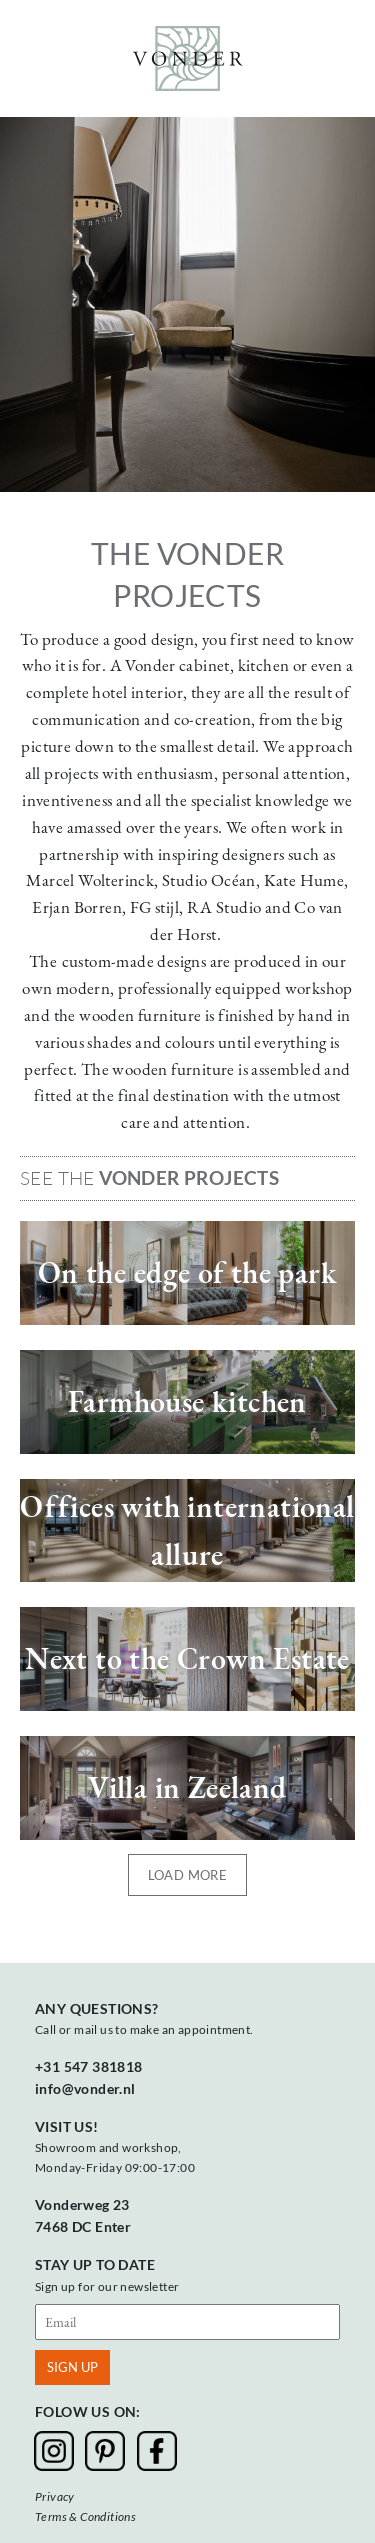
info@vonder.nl (85, 2088)
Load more (188, 1875)
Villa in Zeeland (187, 1787)
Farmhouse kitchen (187, 1401)
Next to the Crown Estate (187, 1658)
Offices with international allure (187, 1530)
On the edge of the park (187, 1272)
